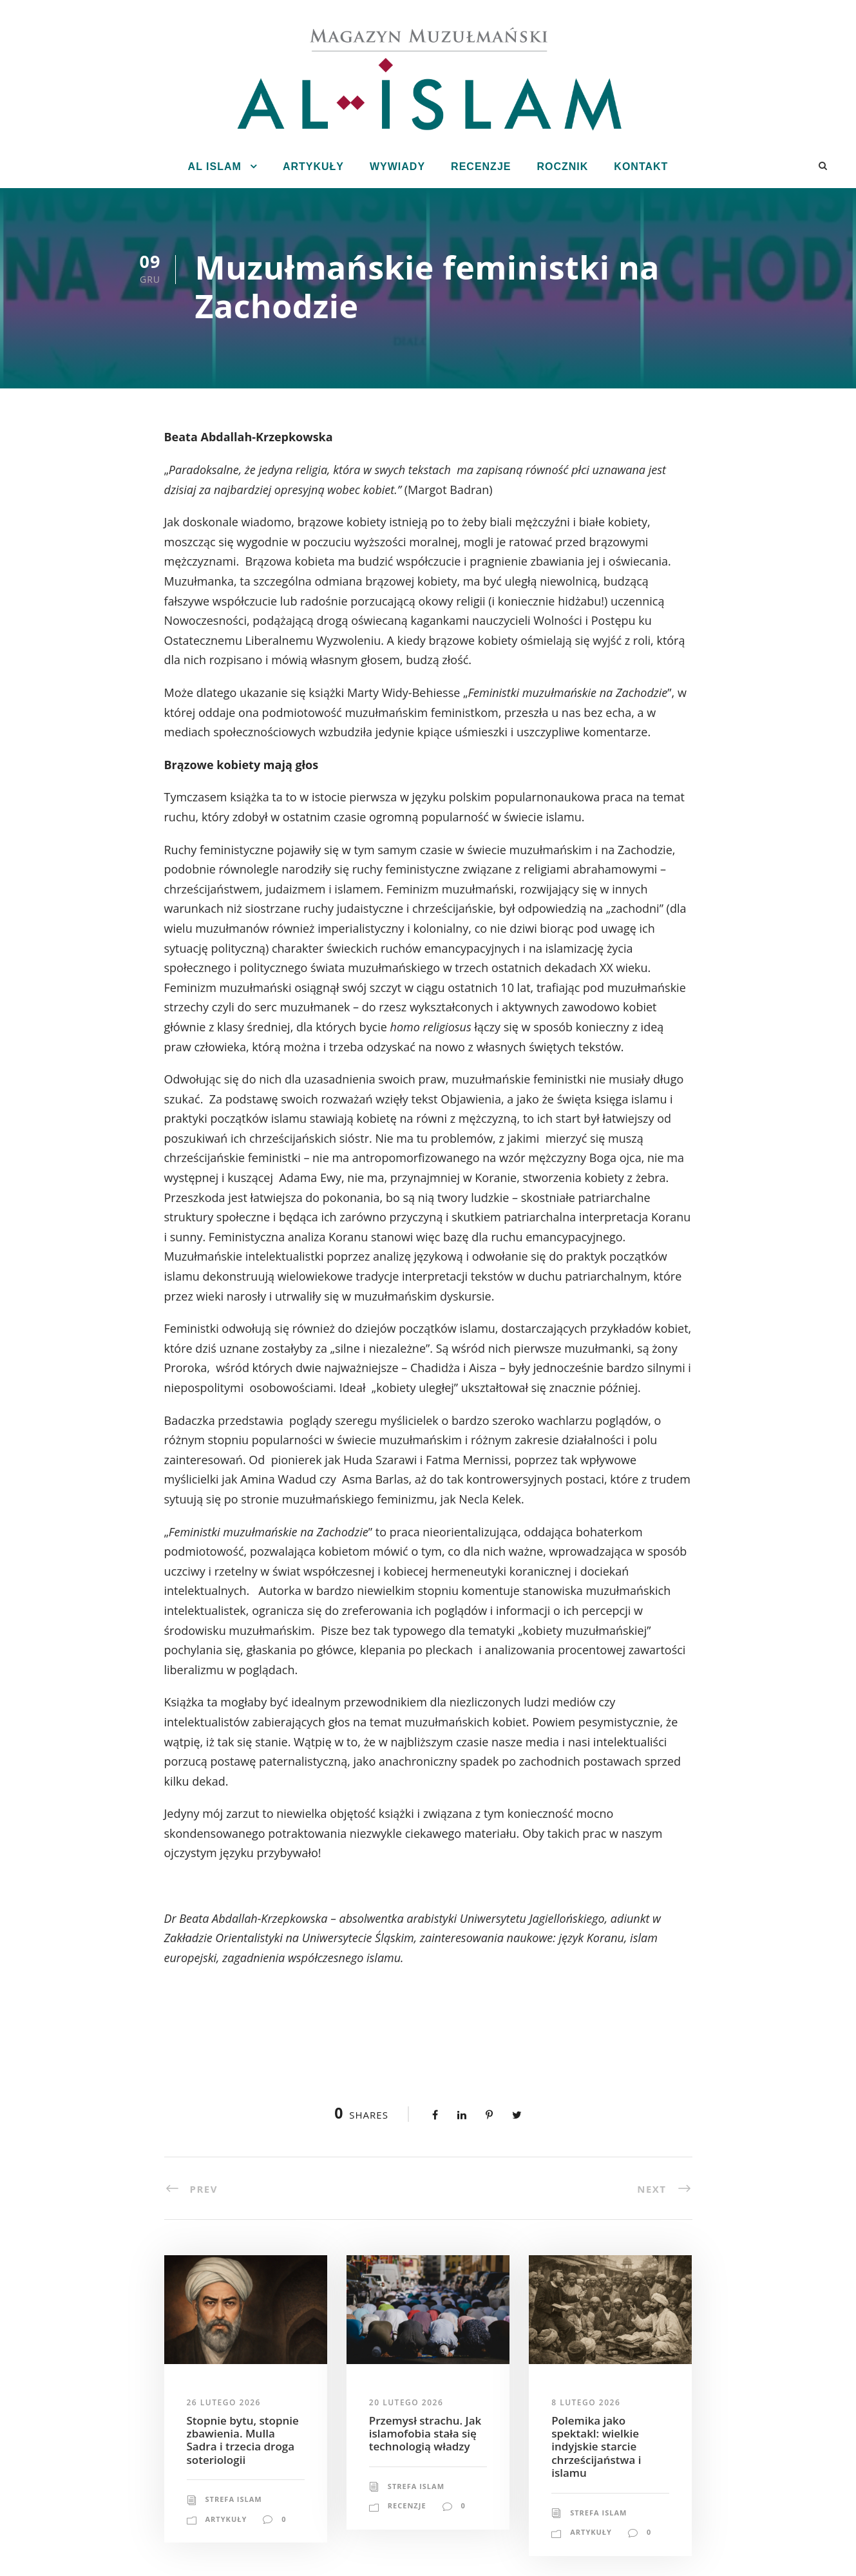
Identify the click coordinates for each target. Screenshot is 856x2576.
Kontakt (641, 166)
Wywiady (397, 166)
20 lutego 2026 (406, 2402)
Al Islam (215, 166)
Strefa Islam (233, 2499)
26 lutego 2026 (224, 2402)
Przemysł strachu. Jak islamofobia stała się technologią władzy (425, 2433)
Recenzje (481, 166)
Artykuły (313, 166)
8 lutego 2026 (585, 2402)
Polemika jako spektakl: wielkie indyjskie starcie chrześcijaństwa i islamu (596, 2447)
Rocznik (562, 166)
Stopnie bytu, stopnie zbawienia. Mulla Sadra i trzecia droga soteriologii (243, 2440)
